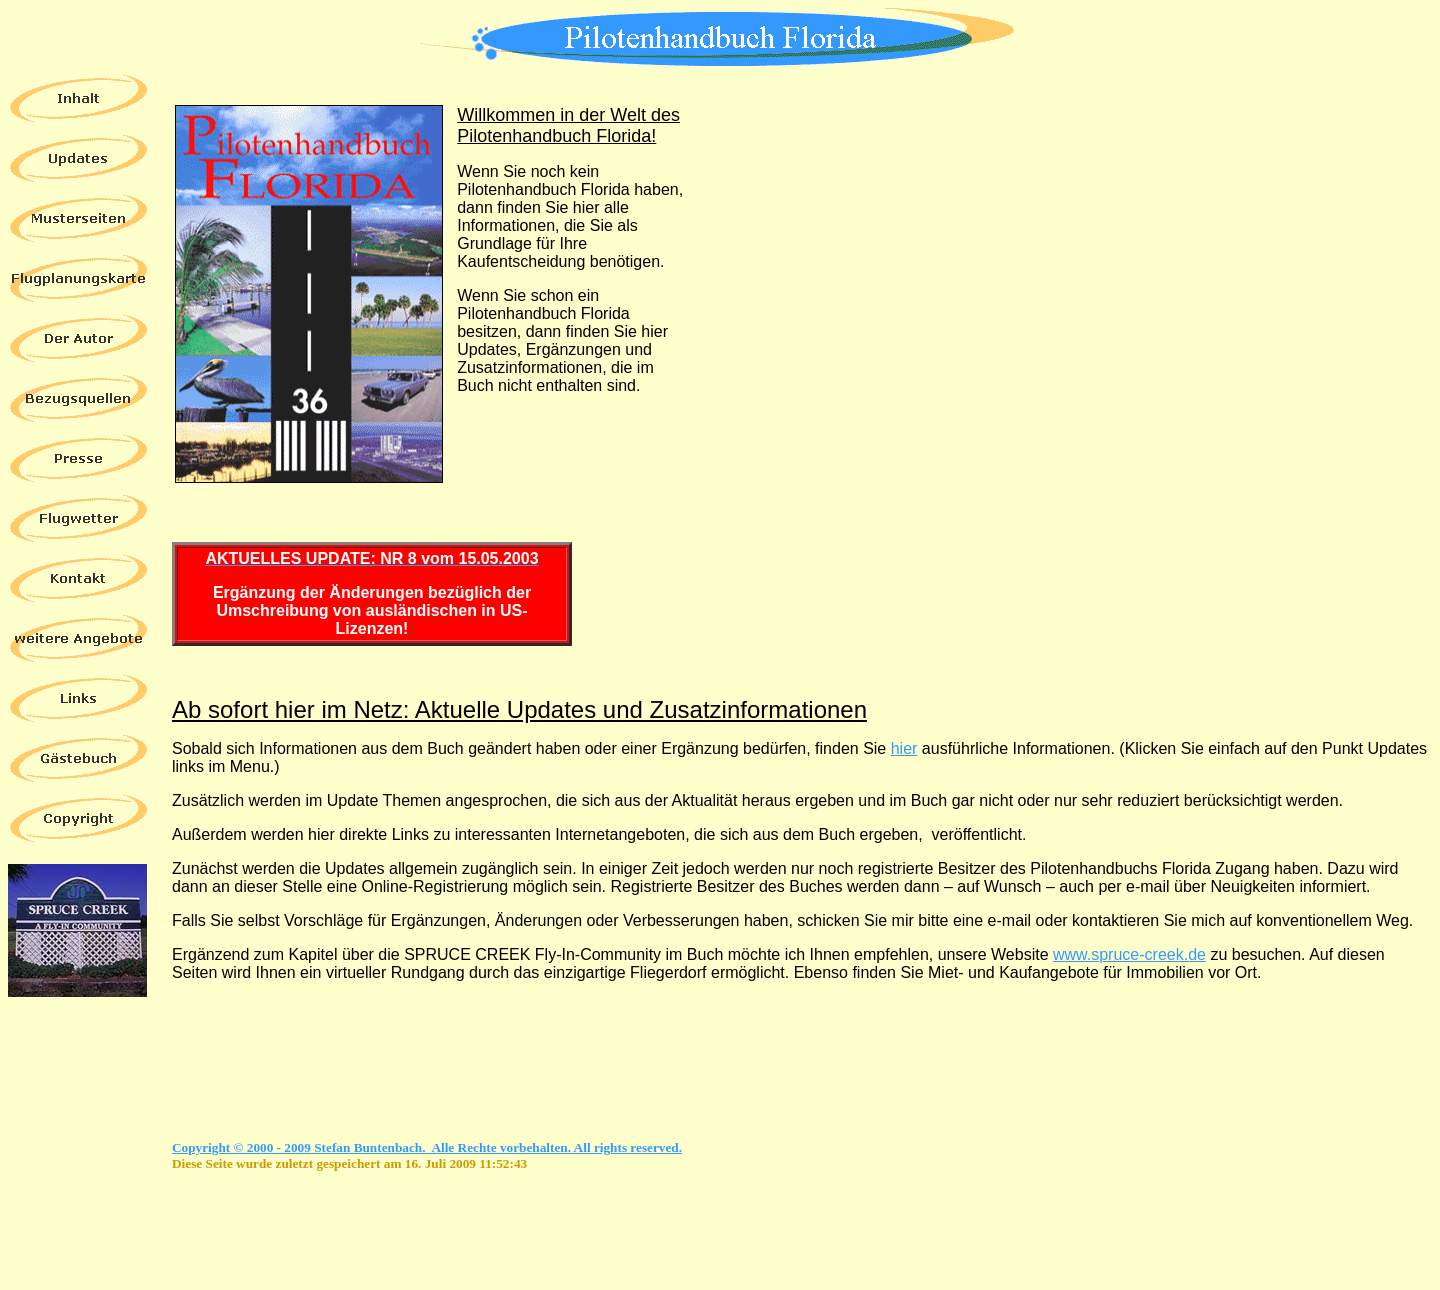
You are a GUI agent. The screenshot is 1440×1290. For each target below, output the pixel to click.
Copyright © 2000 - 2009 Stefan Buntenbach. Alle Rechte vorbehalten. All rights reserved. (427, 1147)
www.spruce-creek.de (1129, 954)
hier (904, 748)
